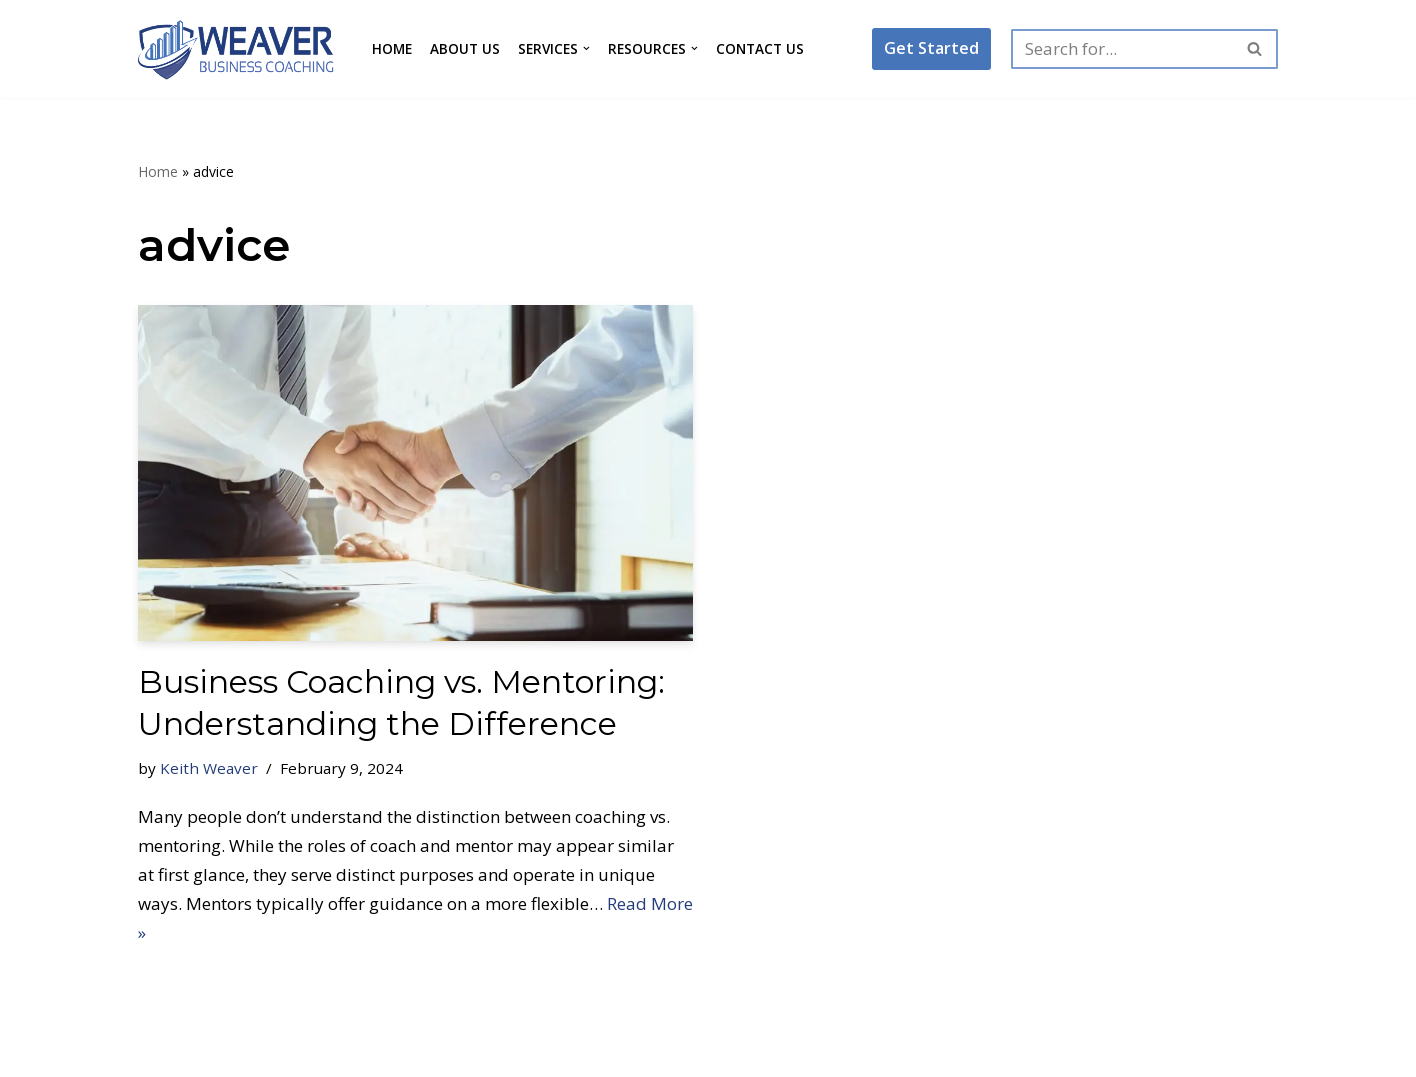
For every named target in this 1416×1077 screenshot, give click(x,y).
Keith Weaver (209, 768)
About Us (465, 48)
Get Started (931, 48)
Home (392, 48)
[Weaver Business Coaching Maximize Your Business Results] (238, 49)
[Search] (1122, 49)
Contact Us (760, 48)
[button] (586, 48)
